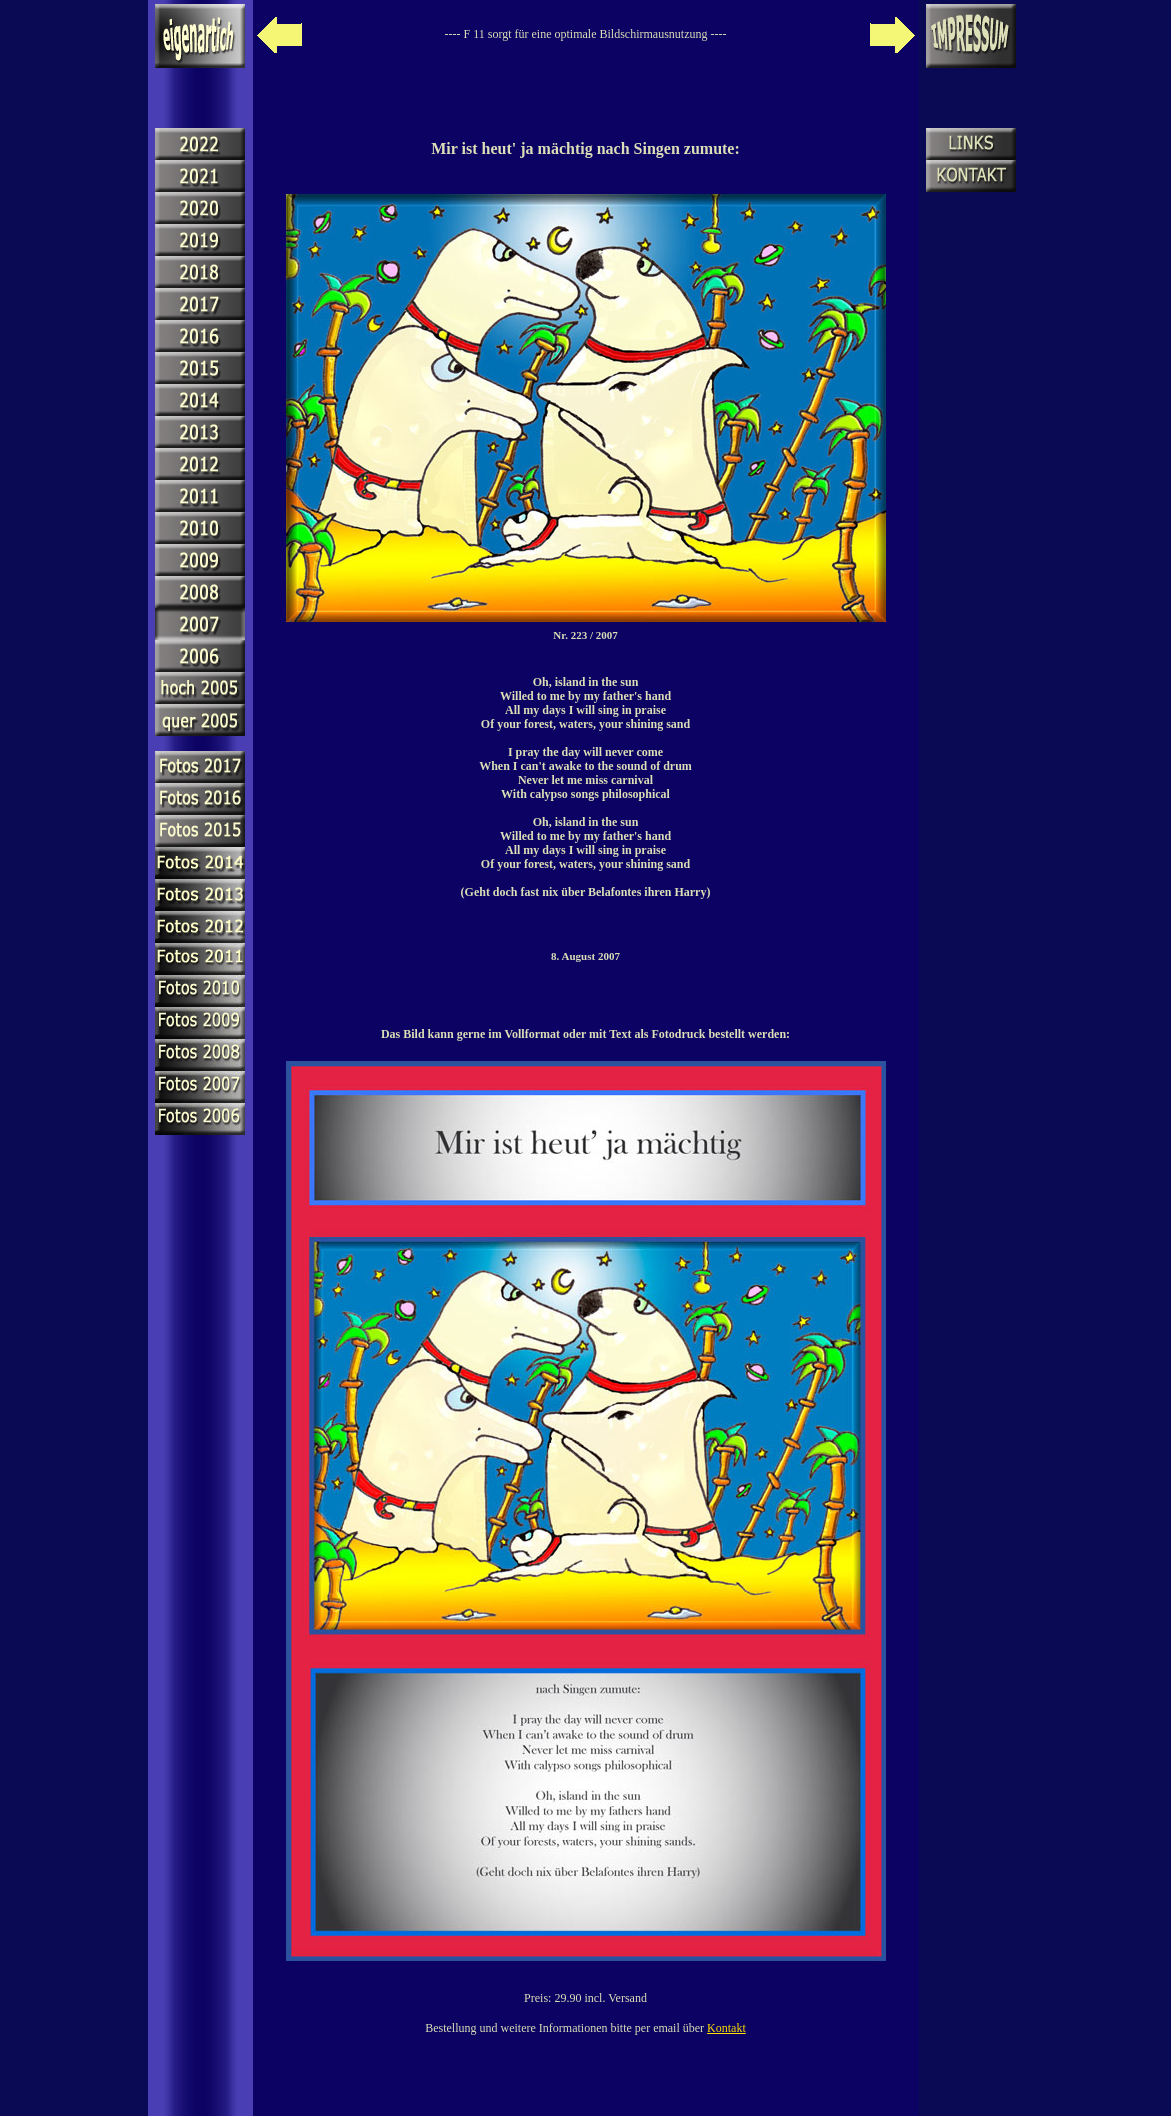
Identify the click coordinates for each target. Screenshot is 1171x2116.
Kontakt (726, 2028)
